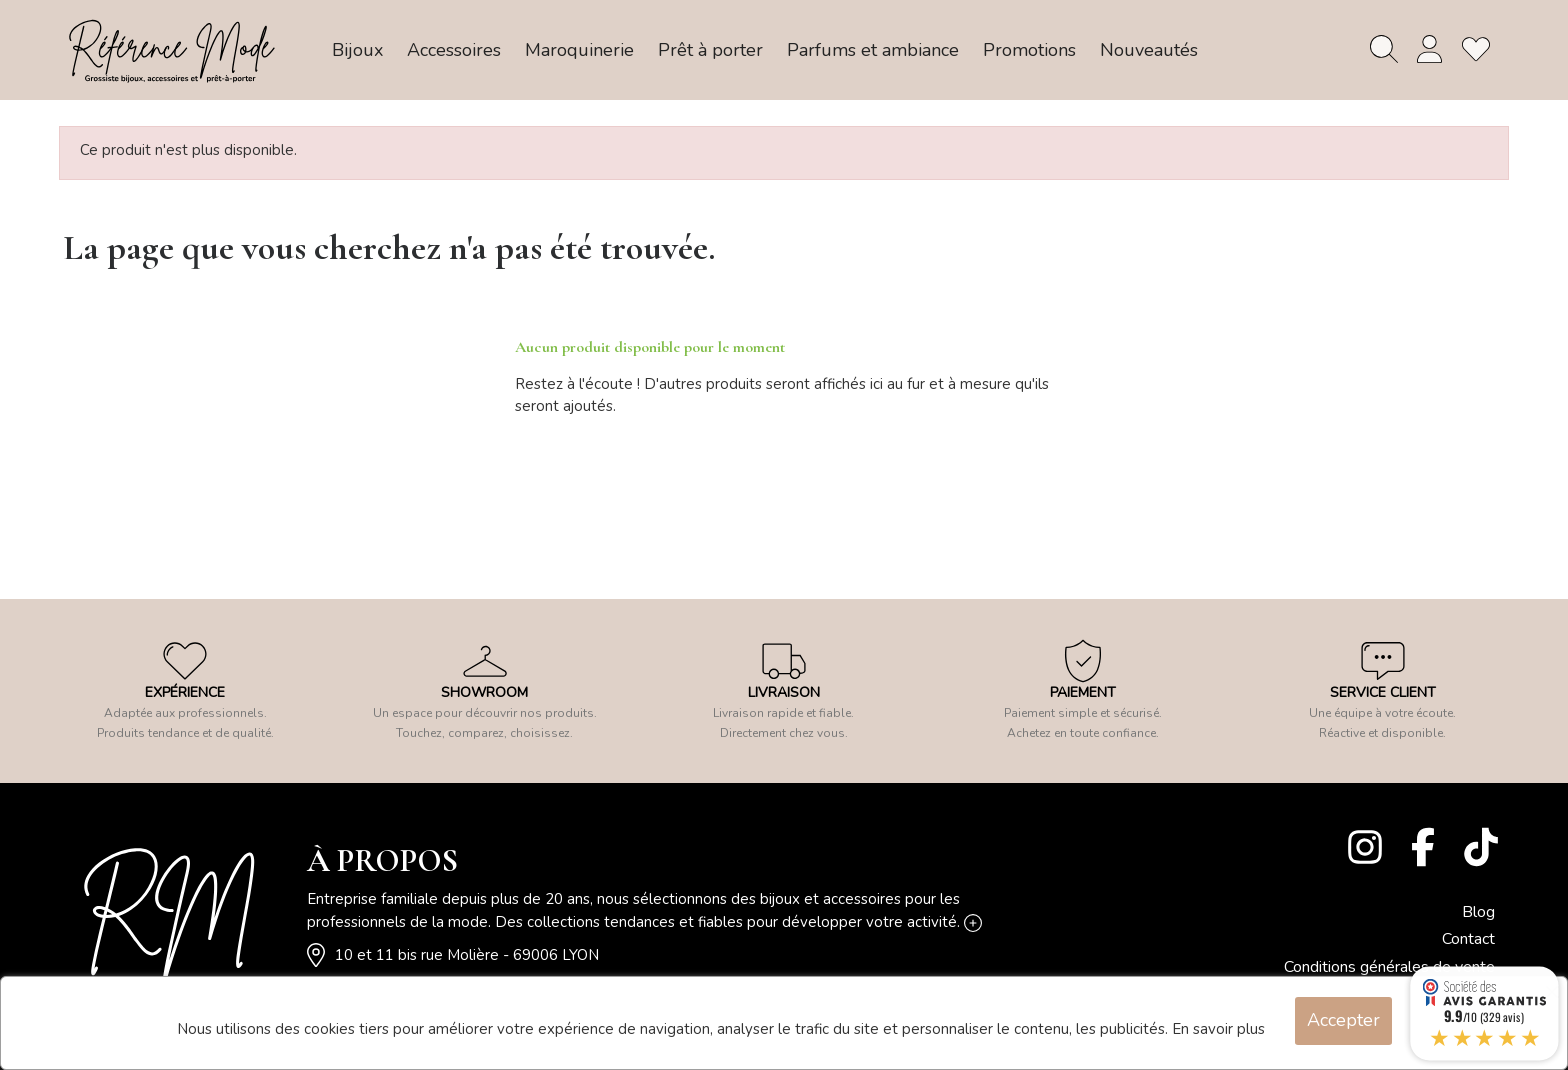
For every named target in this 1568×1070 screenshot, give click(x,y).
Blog (1478, 912)
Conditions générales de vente (1389, 967)
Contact (1468, 939)
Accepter (1343, 1020)
